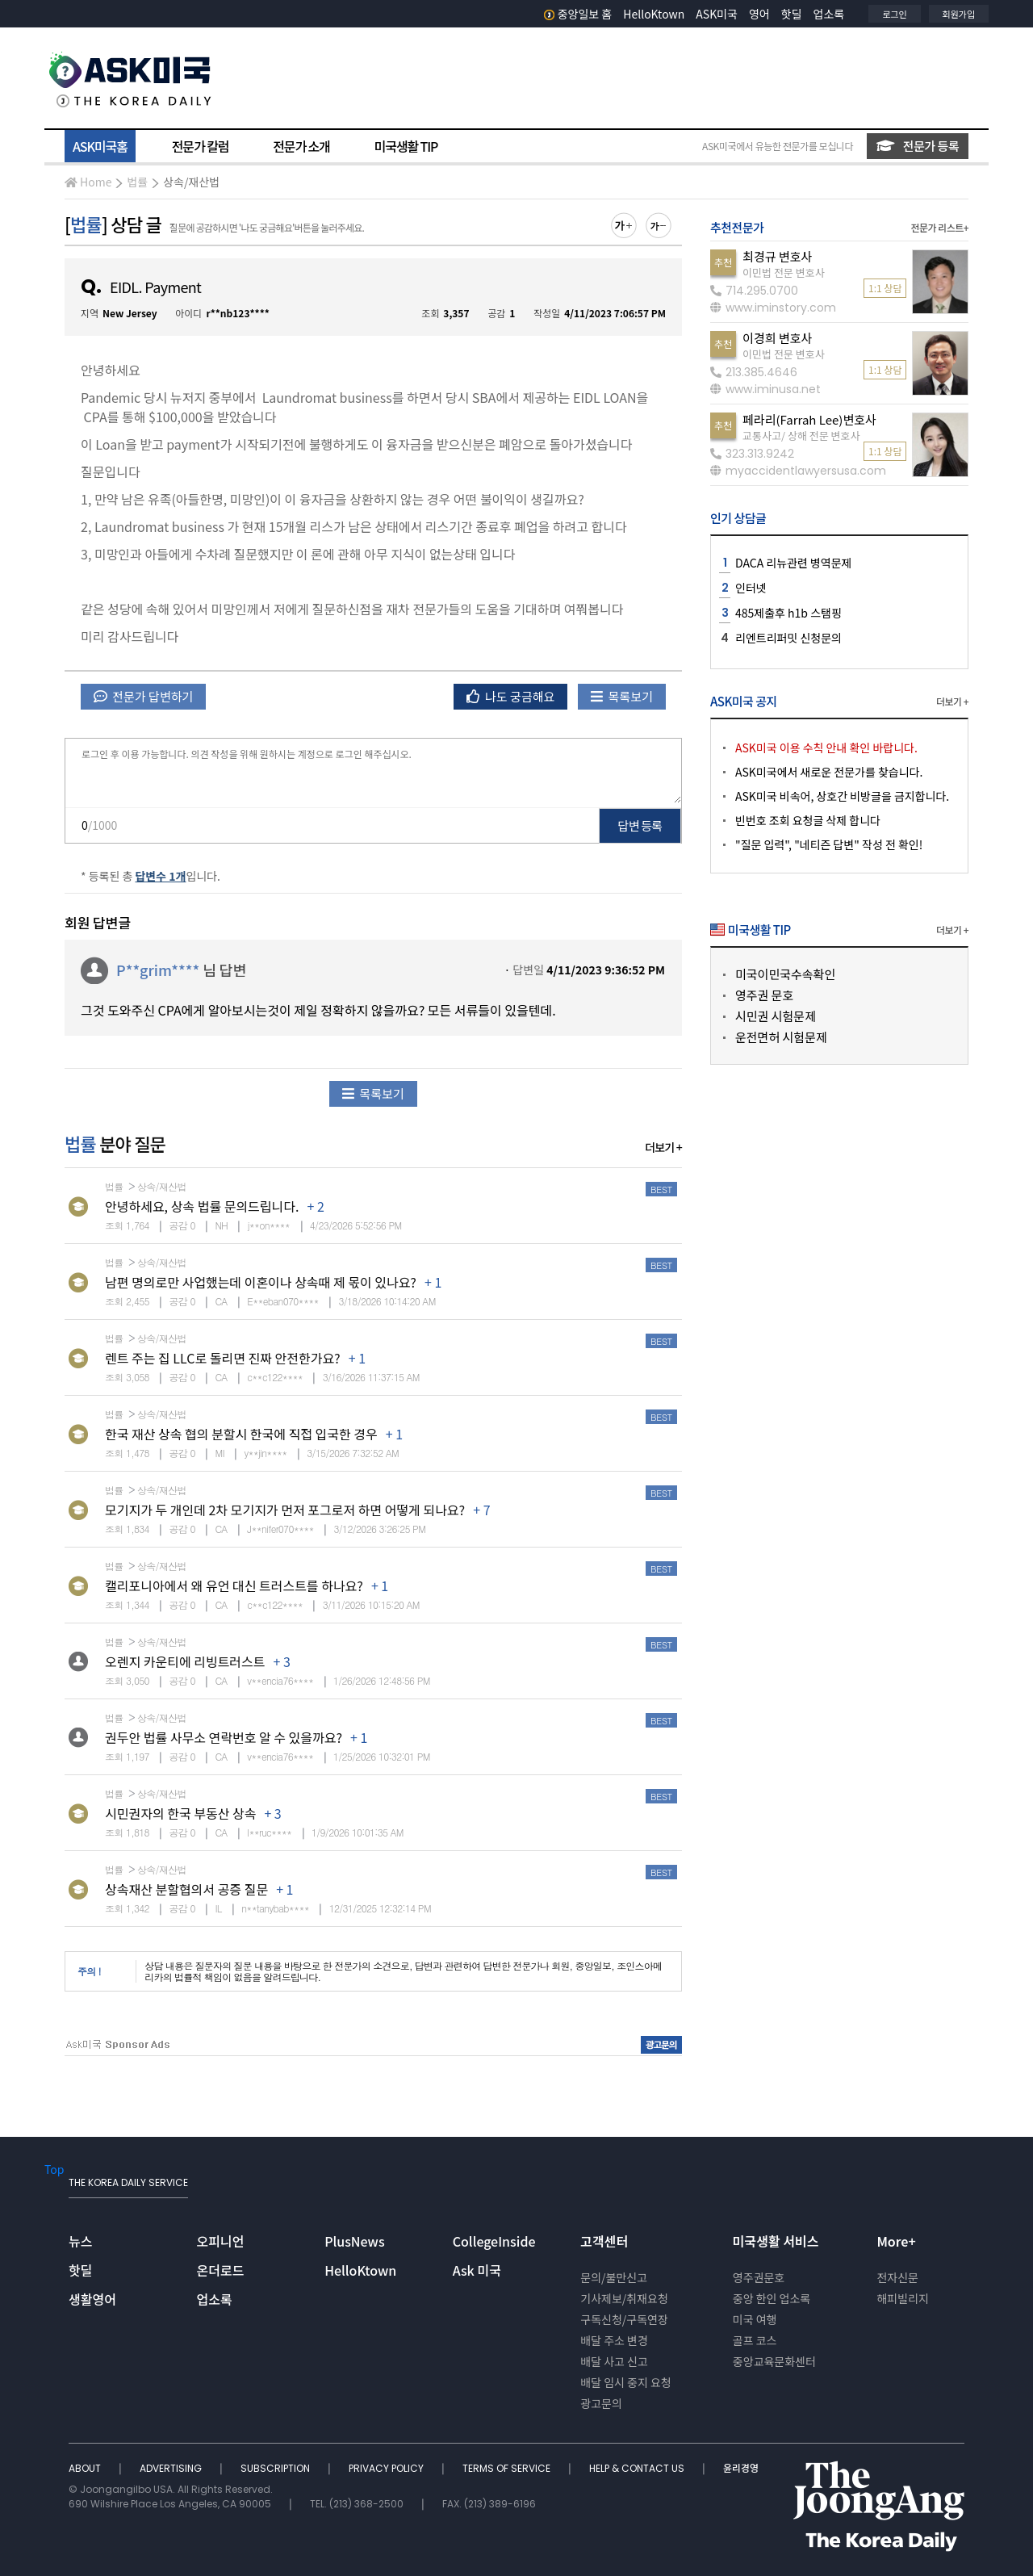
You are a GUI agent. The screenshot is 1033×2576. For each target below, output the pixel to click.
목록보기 (622, 696)
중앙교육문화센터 (774, 2361)
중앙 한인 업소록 (771, 2298)
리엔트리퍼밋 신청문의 (788, 638)
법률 (137, 182)
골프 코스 (755, 2340)
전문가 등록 (917, 145)
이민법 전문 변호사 (783, 272)
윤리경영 (741, 2468)
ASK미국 (717, 14)
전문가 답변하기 (143, 696)
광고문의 (601, 2403)
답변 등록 (640, 825)
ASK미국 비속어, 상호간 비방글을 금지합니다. (842, 796)
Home (88, 182)
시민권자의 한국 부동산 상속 (180, 1813)
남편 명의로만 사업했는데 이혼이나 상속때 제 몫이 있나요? (260, 1282)
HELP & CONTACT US (638, 2468)
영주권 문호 (764, 994)
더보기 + (663, 1147)
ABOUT (86, 2468)
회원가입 (959, 13)
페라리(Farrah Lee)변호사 (809, 419)
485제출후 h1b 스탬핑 (788, 613)
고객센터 (604, 2241)
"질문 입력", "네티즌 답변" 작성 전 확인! (828, 844)
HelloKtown (653, 14)
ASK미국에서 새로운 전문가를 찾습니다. (828, 772)
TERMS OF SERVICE (507, 2468)
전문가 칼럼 (200, 146)
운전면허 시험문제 (781, 1036)
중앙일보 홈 (578, 14)
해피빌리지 (902, 2298)
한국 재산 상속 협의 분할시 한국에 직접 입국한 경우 (241, 1433)
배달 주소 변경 (614, 2340)
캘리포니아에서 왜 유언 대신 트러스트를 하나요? (234, 1585)
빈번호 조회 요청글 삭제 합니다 (807, 820)
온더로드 (221, 2270)
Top (54, 2169)
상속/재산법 (191, 182)
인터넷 (751, 588)
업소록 (829, 14)
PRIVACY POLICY (387, 2468)
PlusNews (354, 2241)
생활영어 (92, 2299)
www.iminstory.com (773, 307)
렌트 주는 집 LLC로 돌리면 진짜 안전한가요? (223, 1358)
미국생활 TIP (406, 146)
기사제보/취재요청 (624, 2298)
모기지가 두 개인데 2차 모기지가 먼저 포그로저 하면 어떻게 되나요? (285, 1509)
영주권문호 (758, 2277)
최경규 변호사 (777, 256)
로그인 (894, 13)
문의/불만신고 (613, 2277)
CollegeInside (494, 2241)
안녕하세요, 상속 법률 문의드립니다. (202, 1206)
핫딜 (791, 14)
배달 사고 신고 (614, 2361)
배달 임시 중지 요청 (625, 2382)
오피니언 (221, 2241)
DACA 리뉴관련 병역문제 (793, 563)
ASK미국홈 (100, 146)
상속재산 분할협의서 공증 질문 (186, 1889)
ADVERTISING (172, 2468)
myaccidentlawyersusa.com (798, 471)
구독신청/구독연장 (624, 2319)
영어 (759, 14)
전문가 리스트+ (939, 227)
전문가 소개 (301, 146)
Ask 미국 (477, 2270)
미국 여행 (755, 2319)
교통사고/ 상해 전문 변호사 (800, 435)
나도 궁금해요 (510, 696)
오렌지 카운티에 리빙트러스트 (185, 1661)
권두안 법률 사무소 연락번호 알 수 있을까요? (223, 1737)
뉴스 (80, 2241)
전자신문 (897, 2277)
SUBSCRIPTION (276, 2468)
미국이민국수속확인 (785, 973)
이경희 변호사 (777, 337)
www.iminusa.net (765, 389)
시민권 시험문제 (775, 1015)
